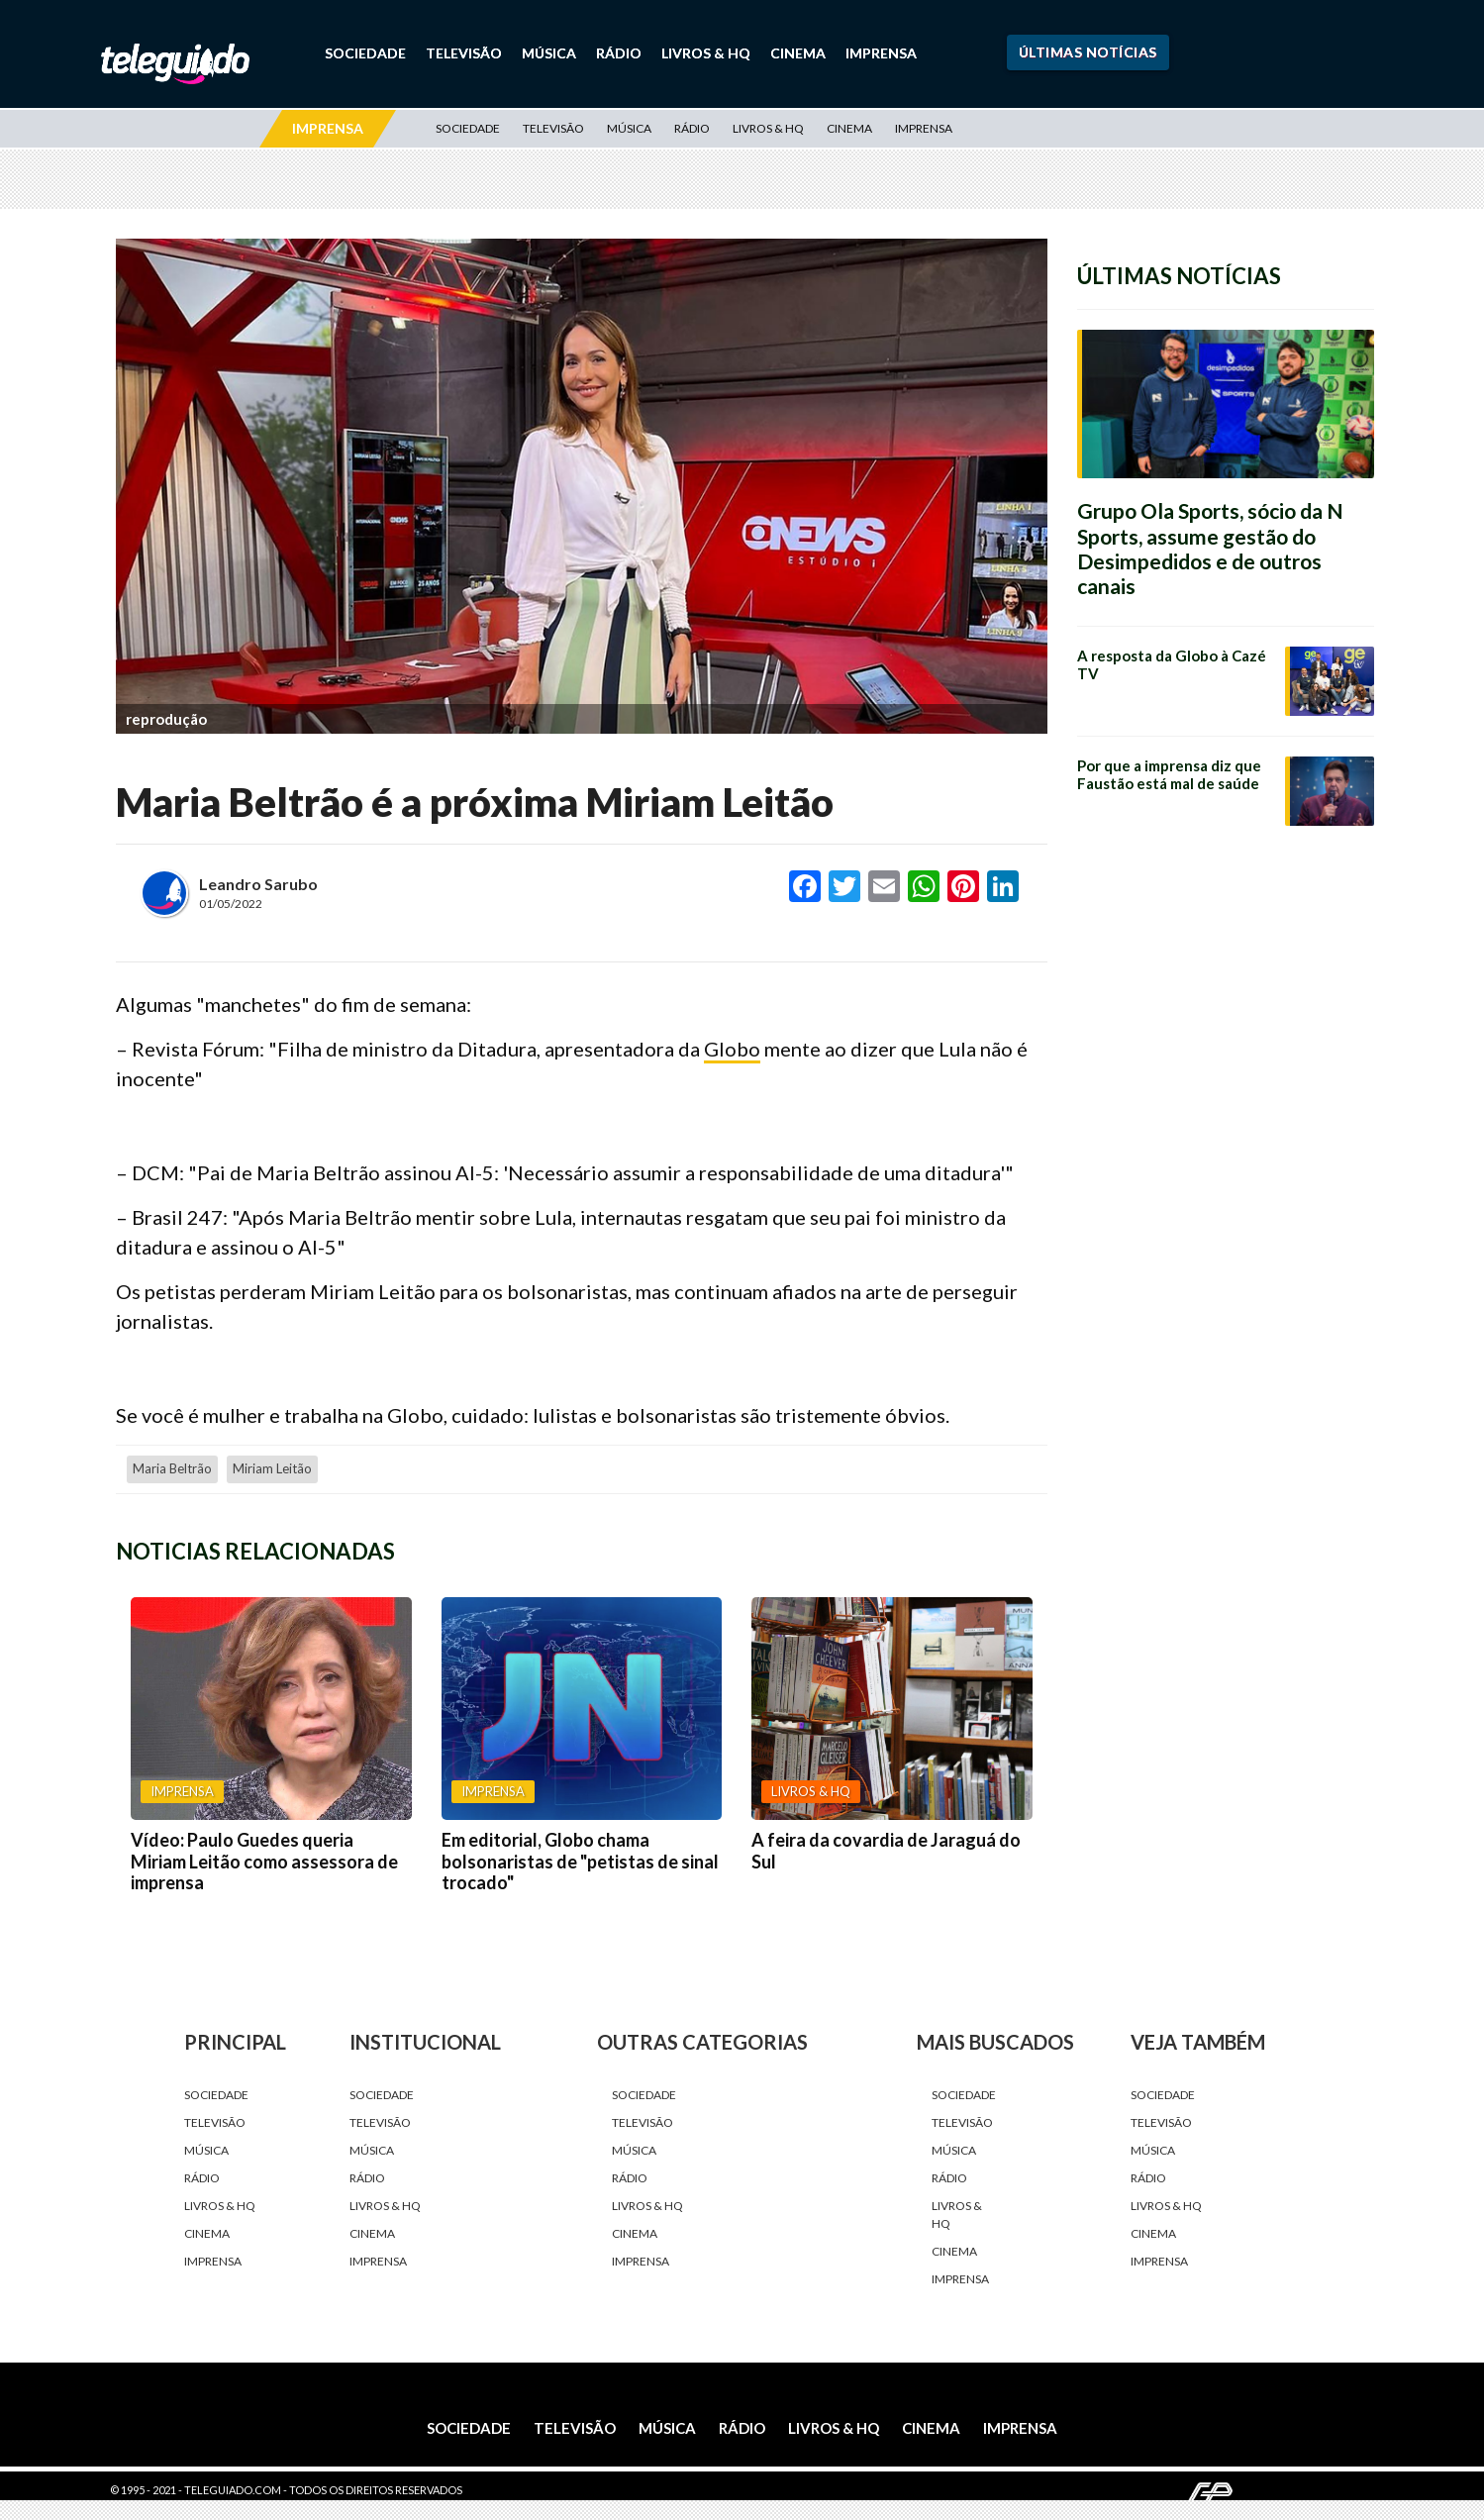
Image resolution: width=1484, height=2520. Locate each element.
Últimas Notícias (1088, 52)
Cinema (798, 53)
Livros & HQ (705, 53)
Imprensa (881, 53)
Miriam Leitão (272, 1468)
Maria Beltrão (172, 1468)
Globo (732, 1048)
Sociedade (365, 53)
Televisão (464, 53)
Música (549, 53)
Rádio (619, 53)
